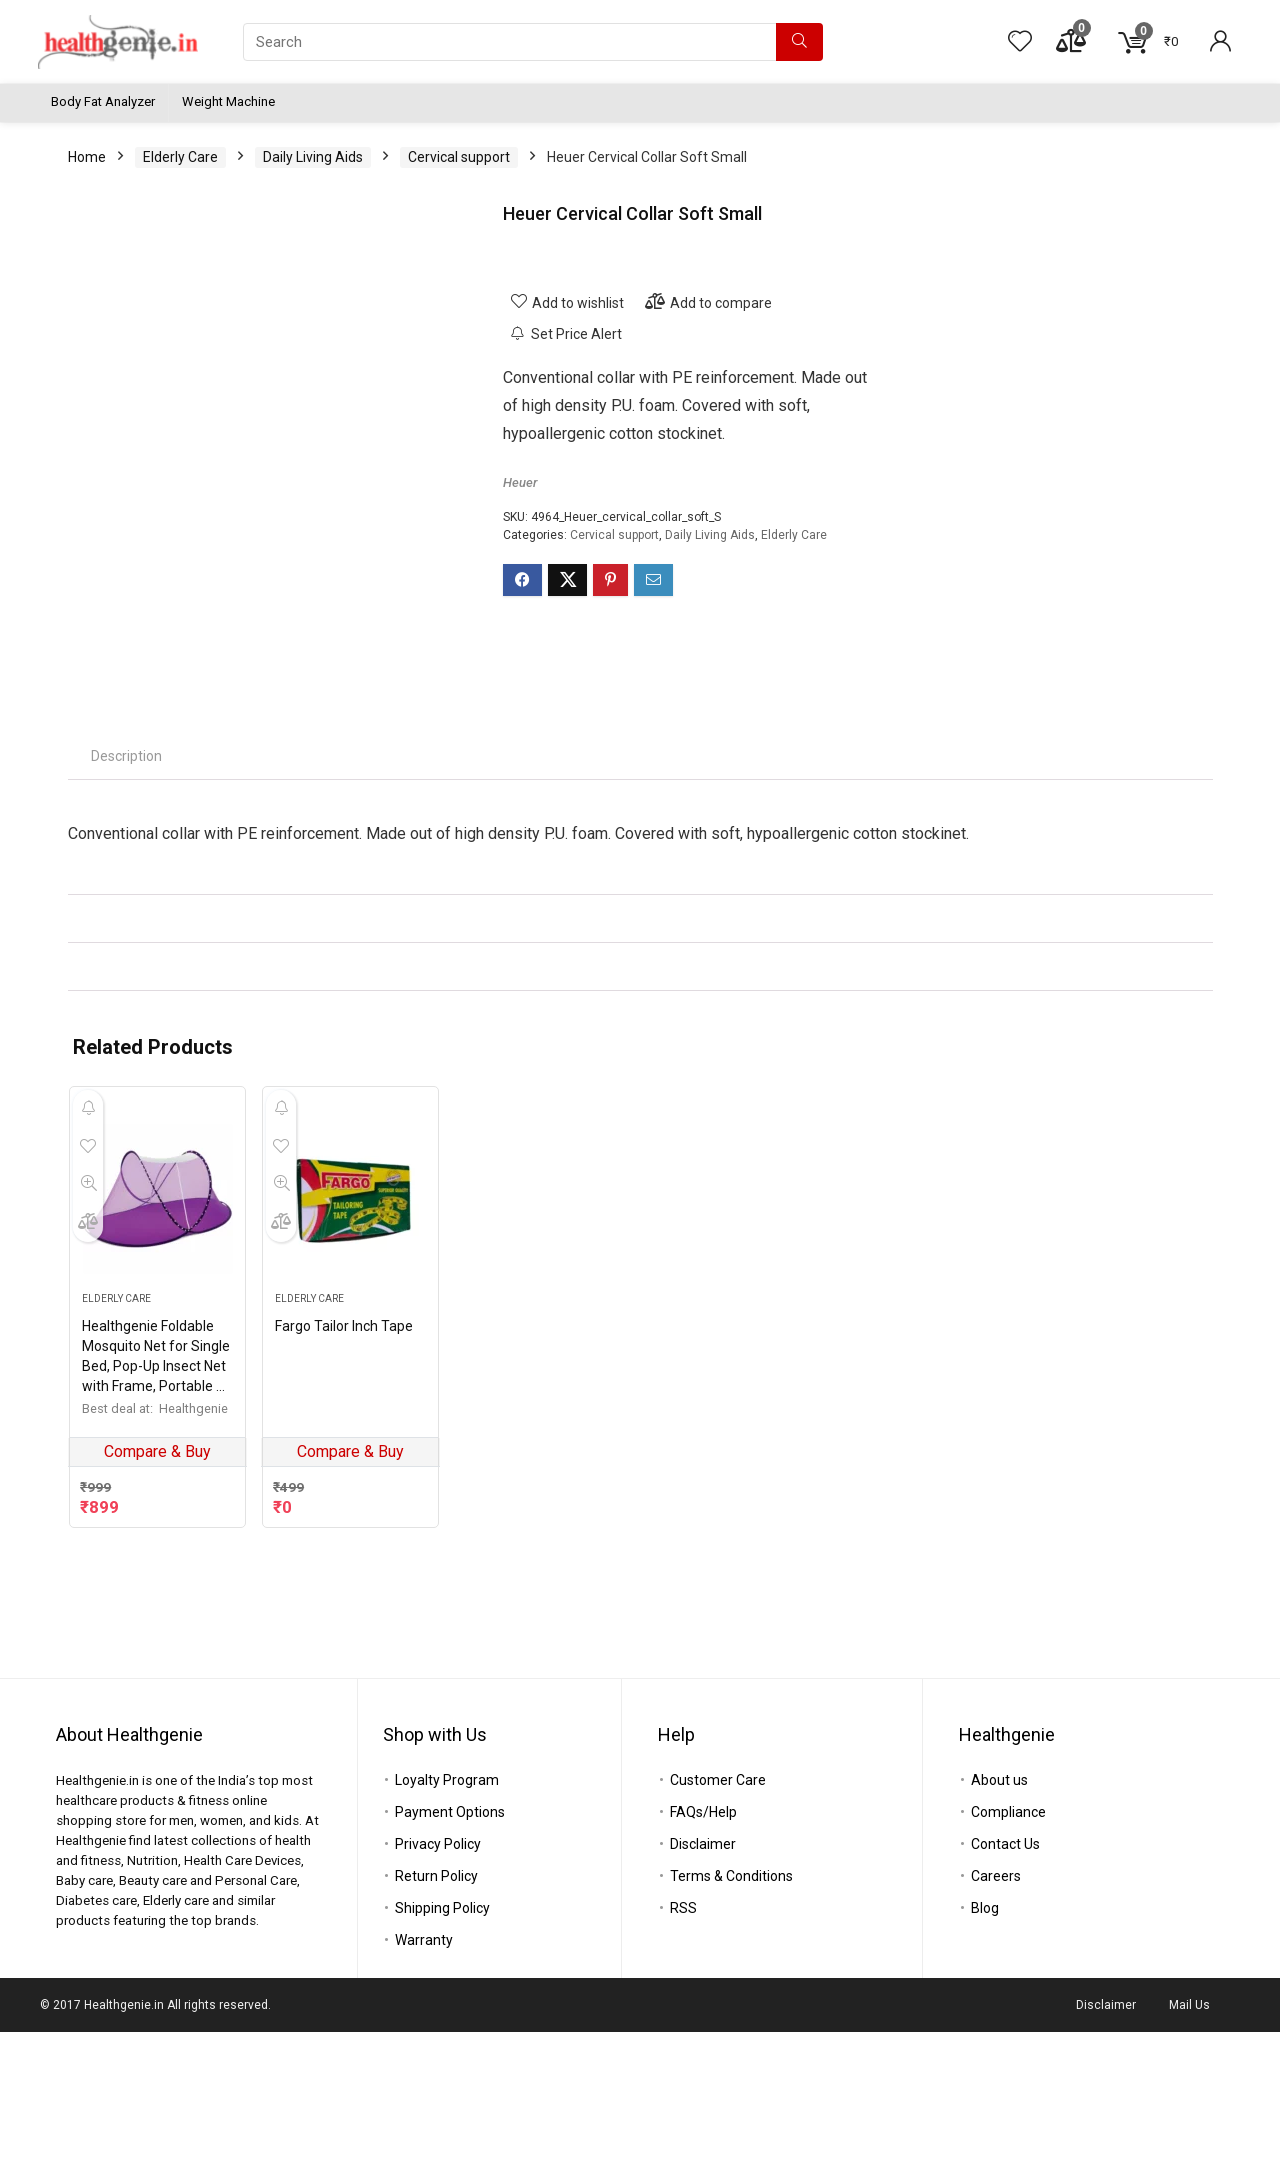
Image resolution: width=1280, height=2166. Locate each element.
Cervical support (459, 157)
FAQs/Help (703, 1946)
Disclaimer (703, 1978)
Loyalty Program (447, 1914)
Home (87, 157)
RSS (683, 2042)
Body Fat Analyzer (103, 101)
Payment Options (450, 1946)
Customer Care (718, 1914)
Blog (985, 2042)
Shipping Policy (442, 2042)
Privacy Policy (438, 1978)
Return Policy (436, 2010)
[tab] (126, 965)
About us (999, 1914)
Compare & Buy (157, 1660)
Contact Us (1005, 1978)
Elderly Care (180, 157)
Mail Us (1189, 2139)
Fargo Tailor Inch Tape (344, 1535)
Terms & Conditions (731, 2010)
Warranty (424, 2074)
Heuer (520, 482)
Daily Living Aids (313, 157)
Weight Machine (228, 101)
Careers (996, 2010)
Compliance (1008, 1946)
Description (126, 965)
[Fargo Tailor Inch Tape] (350, 1408)
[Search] (799, 42)
